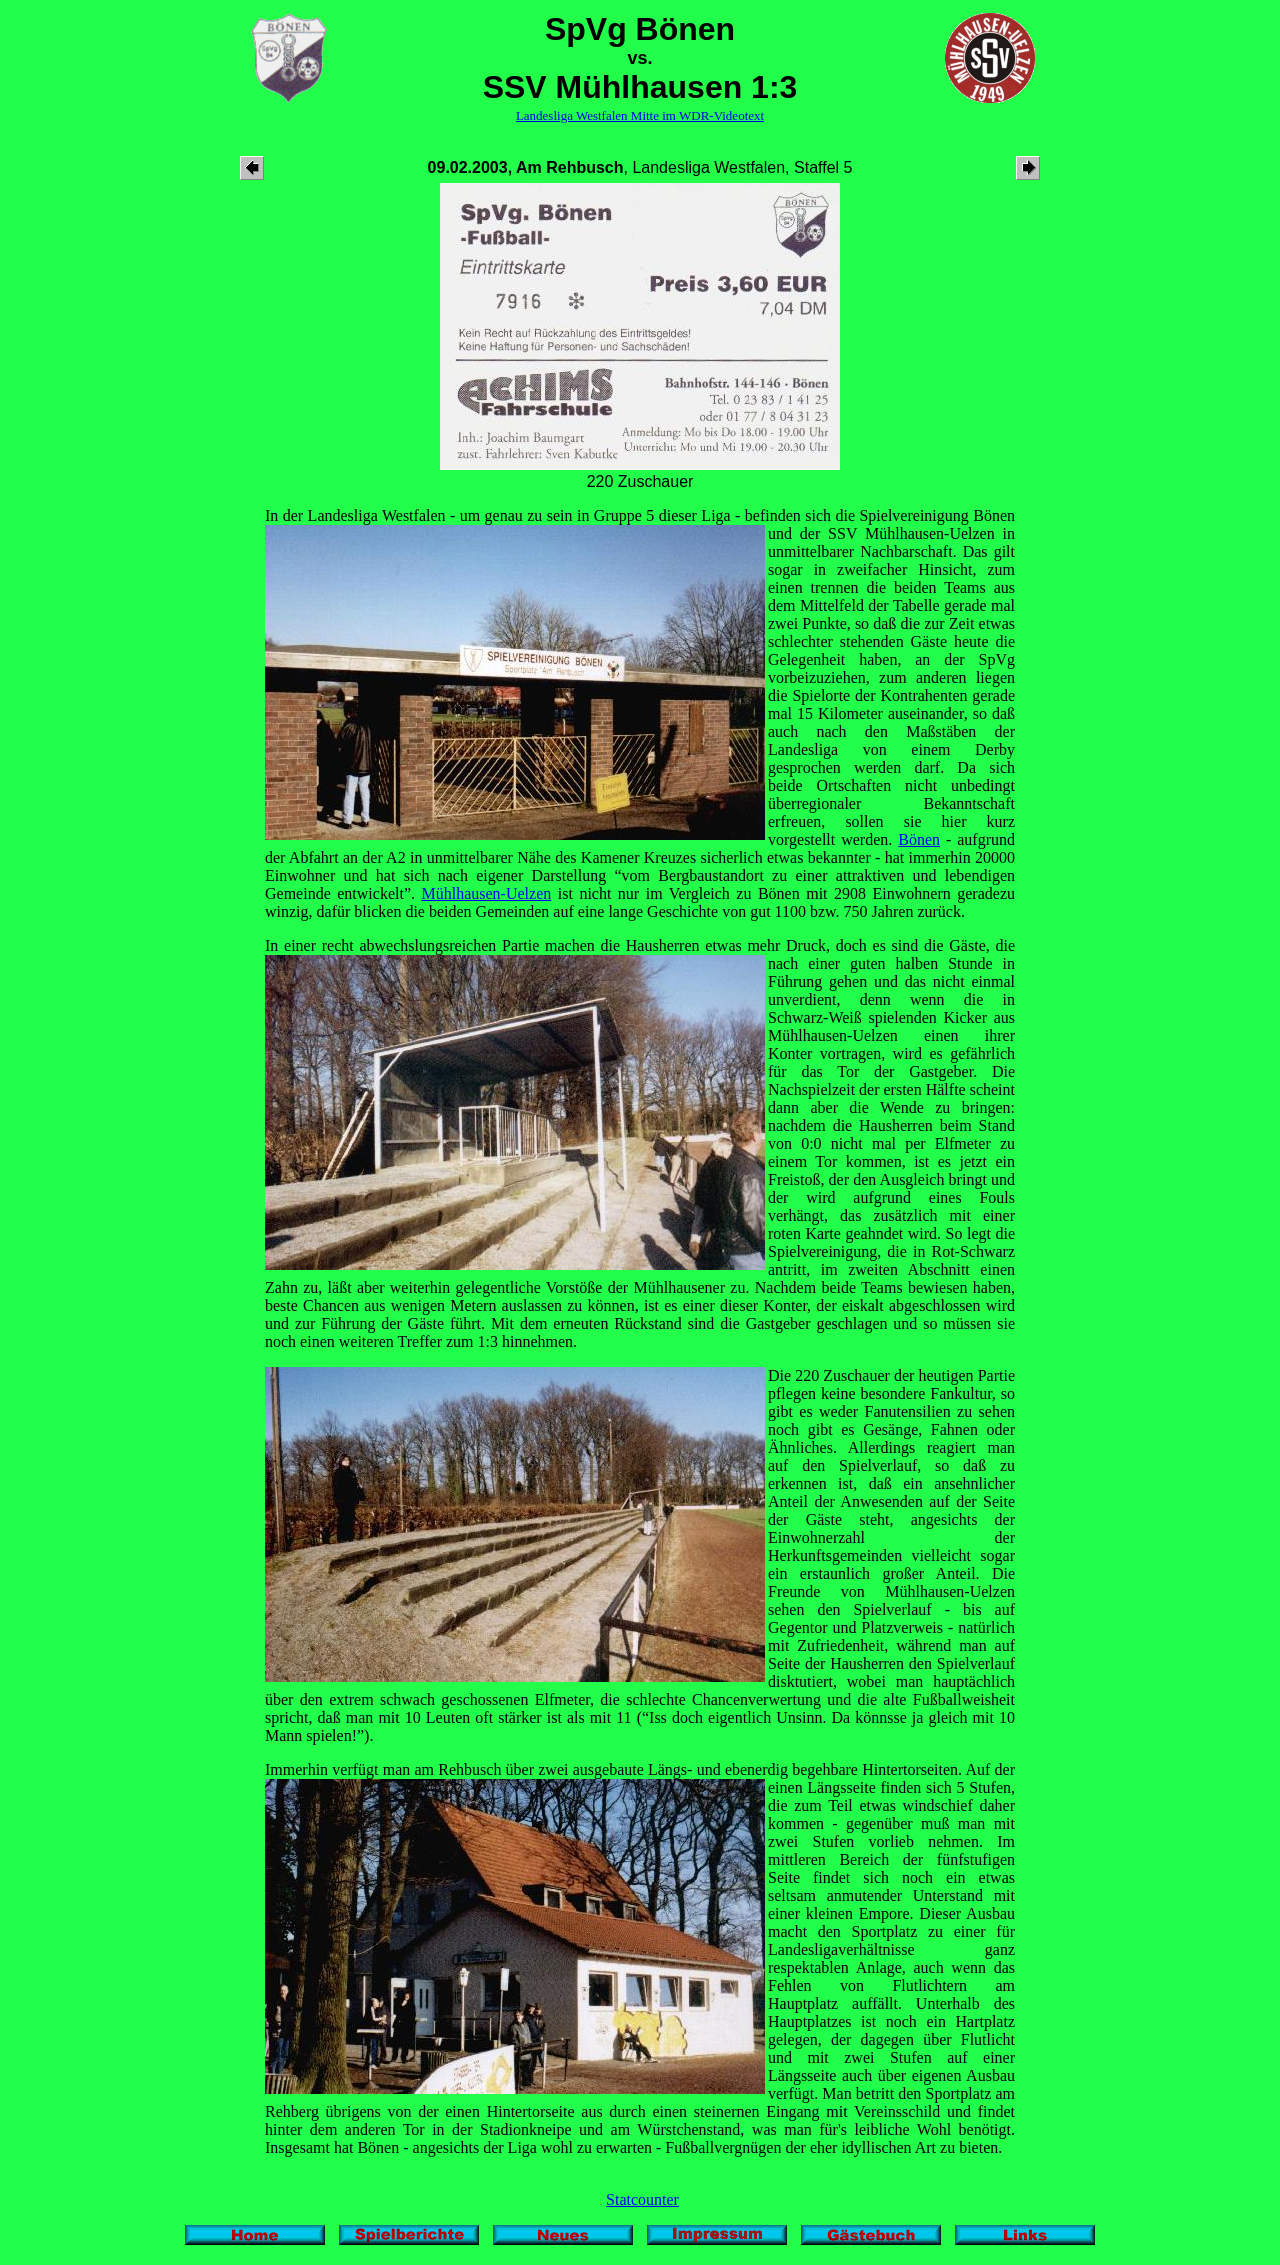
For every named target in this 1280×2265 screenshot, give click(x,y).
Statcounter (642, 2199)
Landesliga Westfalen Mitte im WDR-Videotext (640, 115)
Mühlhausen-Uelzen (487, 893)
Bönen (919, 839)
